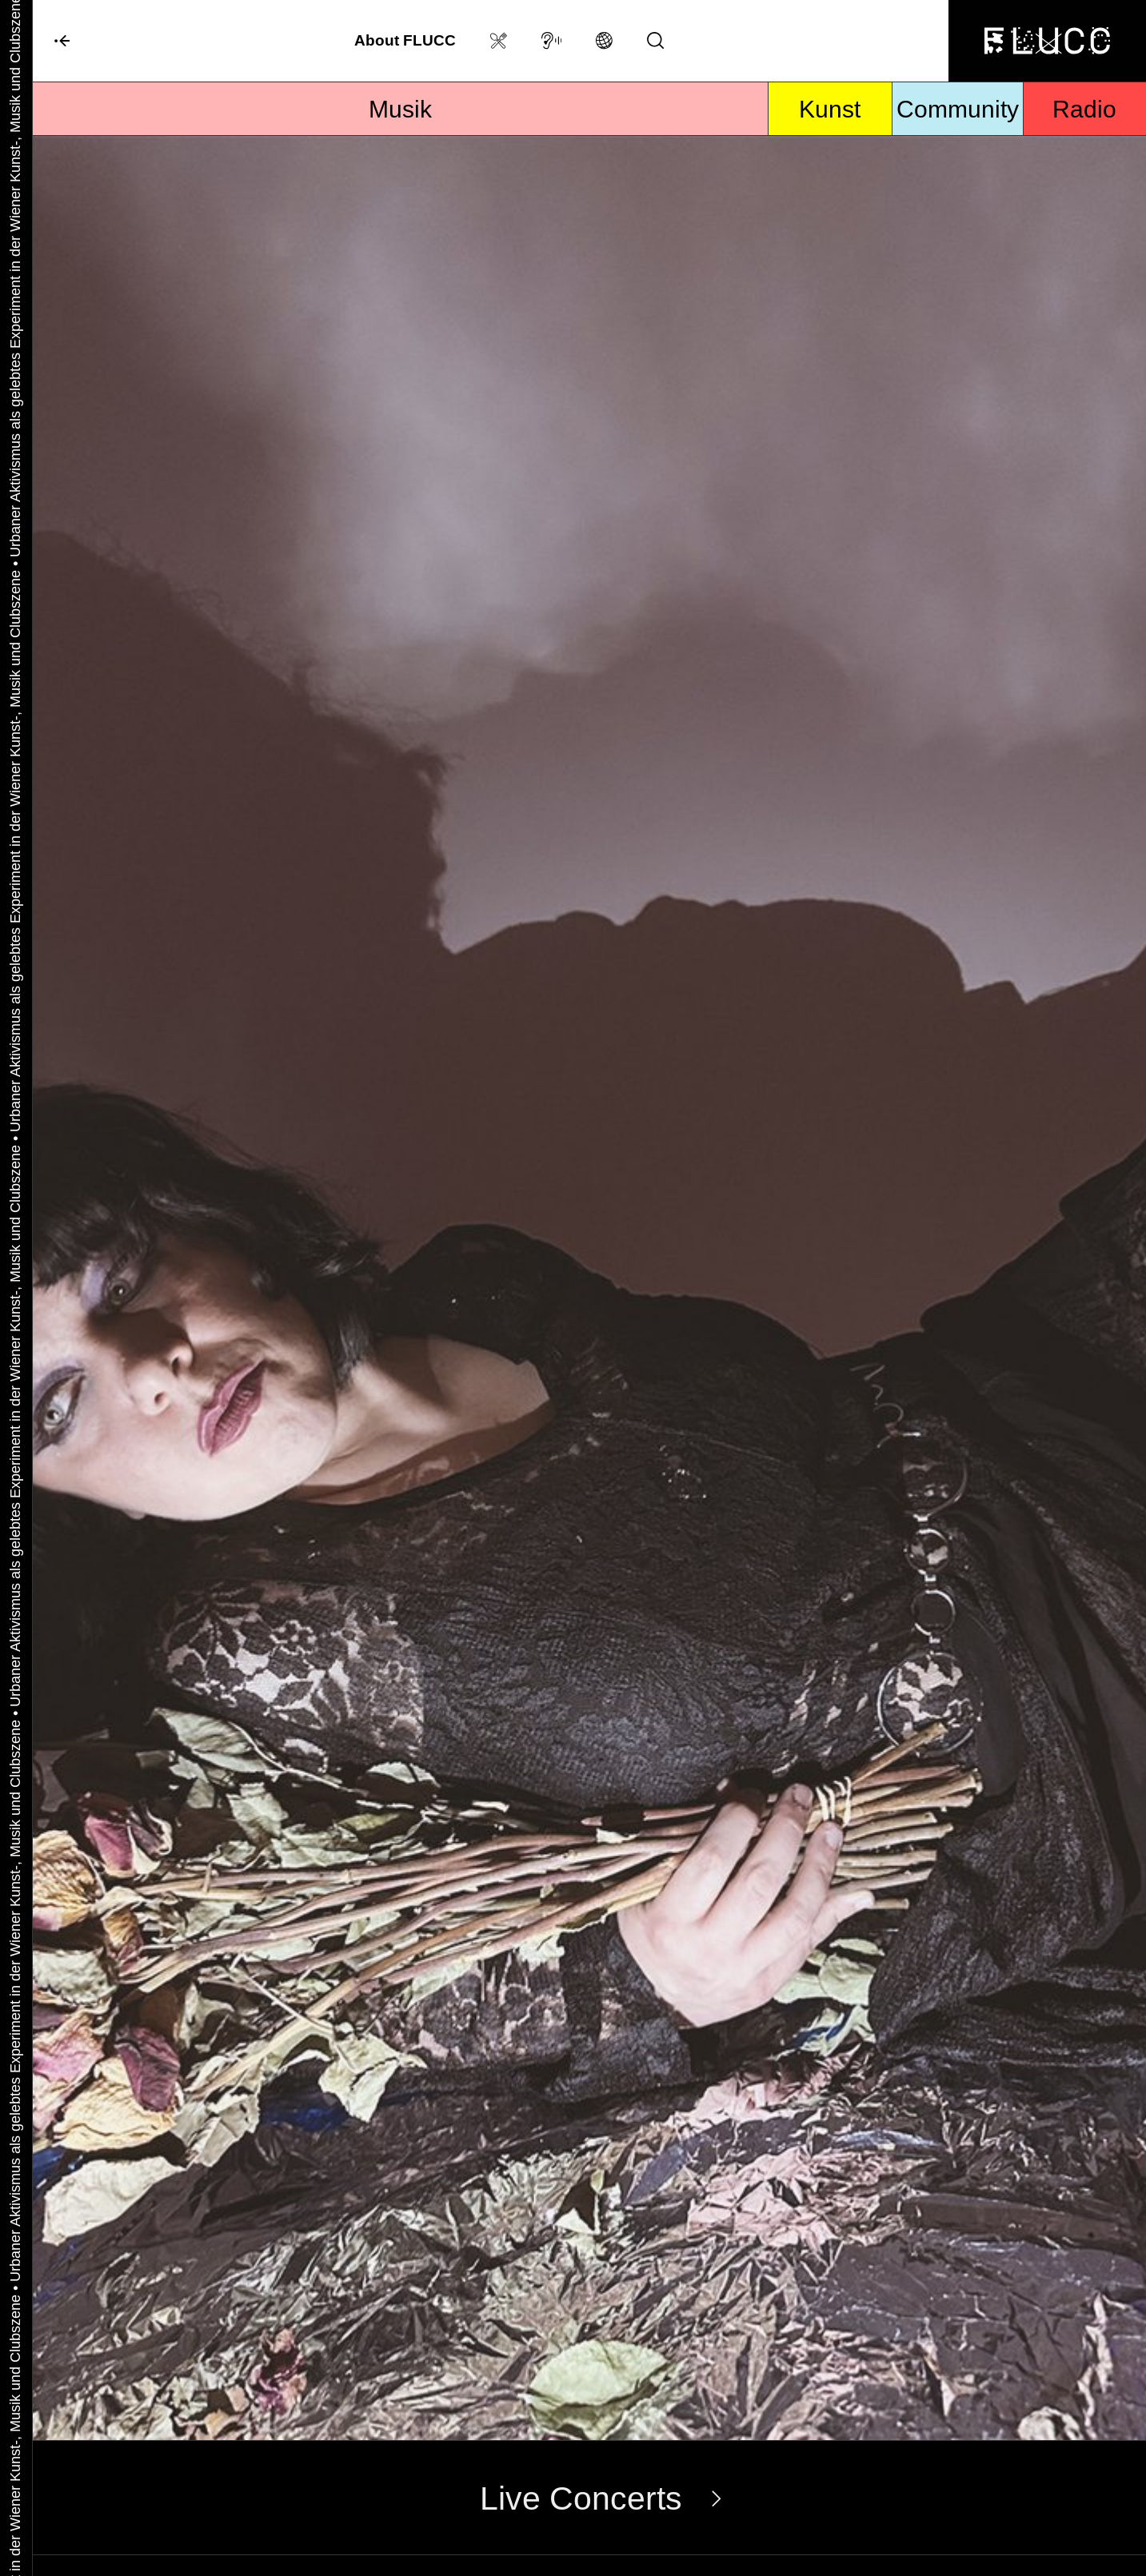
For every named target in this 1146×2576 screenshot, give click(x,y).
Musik (400, 108)
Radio (1084, 108)
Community (957, 108)
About (405, 40)
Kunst (829, 108)
